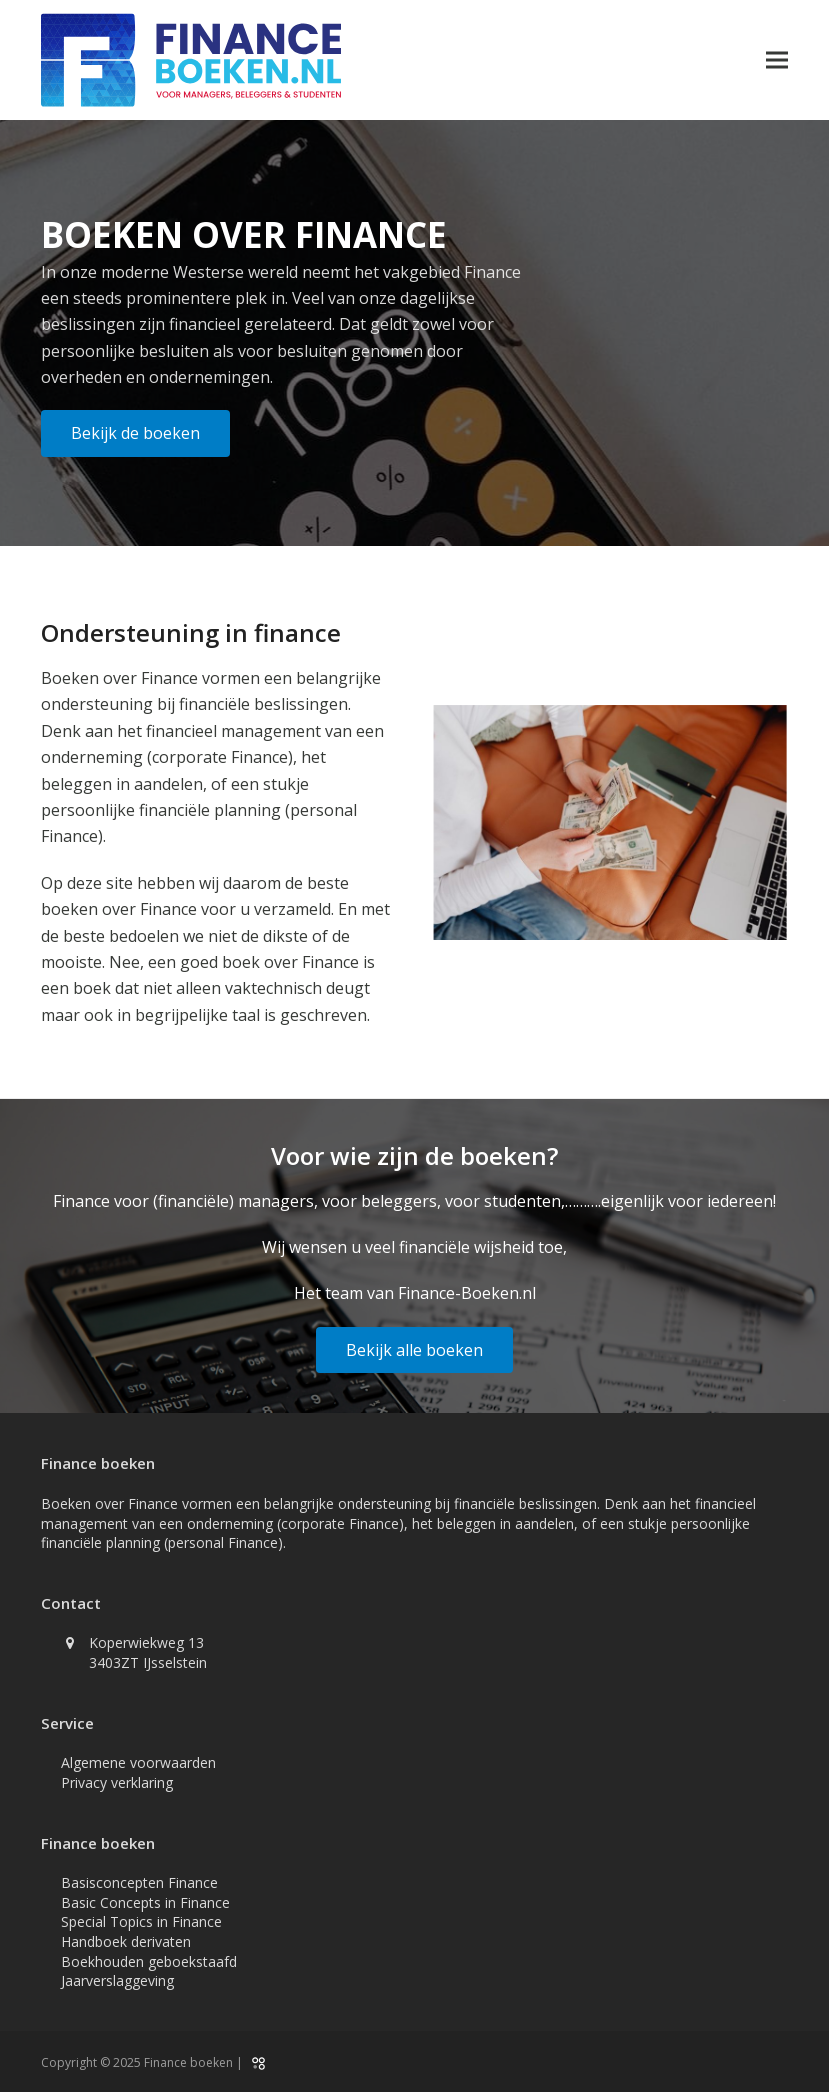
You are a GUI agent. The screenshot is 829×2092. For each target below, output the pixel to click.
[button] (777, 60)
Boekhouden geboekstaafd (149, 1961)
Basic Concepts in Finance (145, 1902)
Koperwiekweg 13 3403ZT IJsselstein (148, 1652)
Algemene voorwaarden (138, 1762)
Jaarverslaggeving (117, 1980)
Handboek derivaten (126, 1941)
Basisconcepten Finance (139, 1882)
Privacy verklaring (117, 1782)
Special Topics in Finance (141, 1921)
